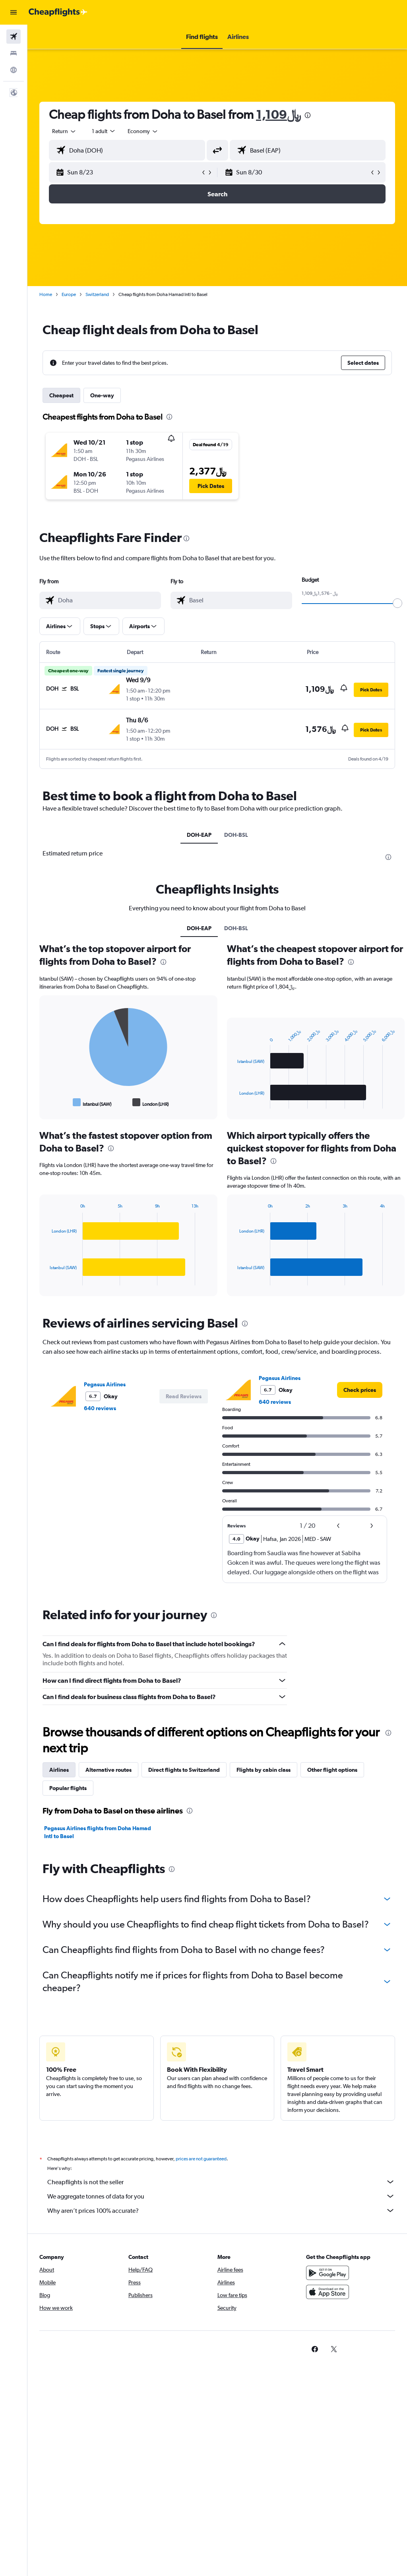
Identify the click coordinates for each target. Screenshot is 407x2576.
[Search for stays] (13, 53)
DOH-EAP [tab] (199, 835)
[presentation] (307, 115)
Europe (69, 294)
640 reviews (100, 1408)
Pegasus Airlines (105, 1384)
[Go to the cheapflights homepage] (58, 12)
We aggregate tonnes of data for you (221, 2196)
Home (45, 294)
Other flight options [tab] (332, 1770)
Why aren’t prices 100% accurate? (221, 2210)
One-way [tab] (102, 395)
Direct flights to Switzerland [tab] (184, 1770)
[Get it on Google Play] (327, 2273)
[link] (359, 1390)
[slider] (397, 603)
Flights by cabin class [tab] (263, 1770)
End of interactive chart (233, 1102)
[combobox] (143, 131)
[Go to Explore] (13, 70)
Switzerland (97, 294)
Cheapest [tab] (61, 395)
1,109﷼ (278, 114)
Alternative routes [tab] (108, 1770)
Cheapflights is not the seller (221, 2182)
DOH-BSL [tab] (236, 835)
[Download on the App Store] (327, 2292)
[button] (13, 12)
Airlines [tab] (59, 1770)
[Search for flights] (13, 37)
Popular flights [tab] (68, 1788)
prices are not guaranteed (201, 2159)
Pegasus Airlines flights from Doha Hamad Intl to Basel (97, 1832)
